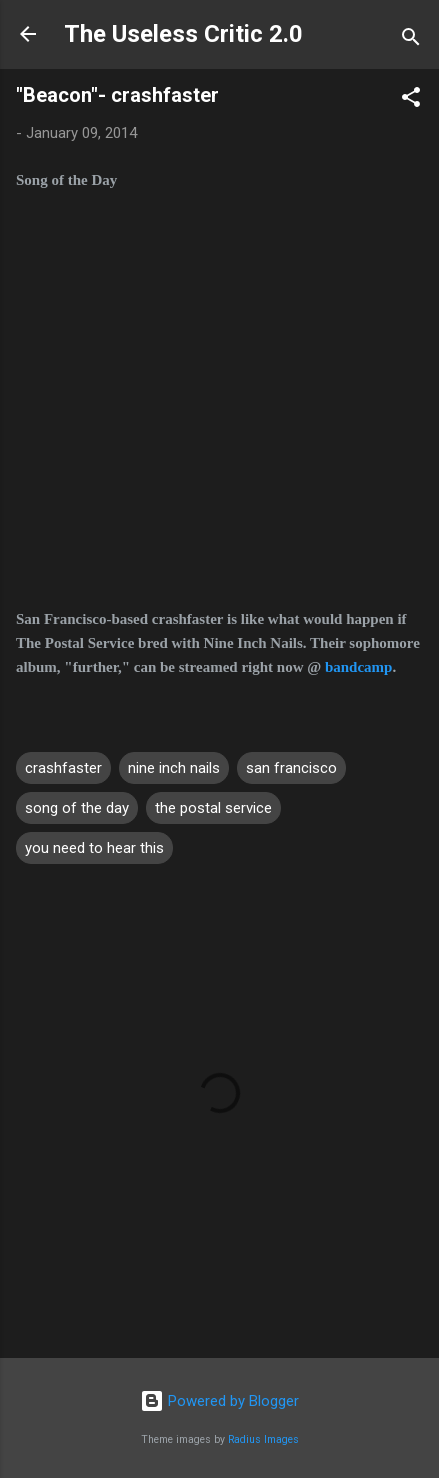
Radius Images (263, 1439)
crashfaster (63, 768)
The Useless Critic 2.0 (183, 34)
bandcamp (359, 667)
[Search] (411, 40)
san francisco (291, 768)
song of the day (77, 808)
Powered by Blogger (219, 1401)
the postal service (213, 808)
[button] (411, 100)
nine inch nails (174, 768)
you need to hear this (94, 848)
